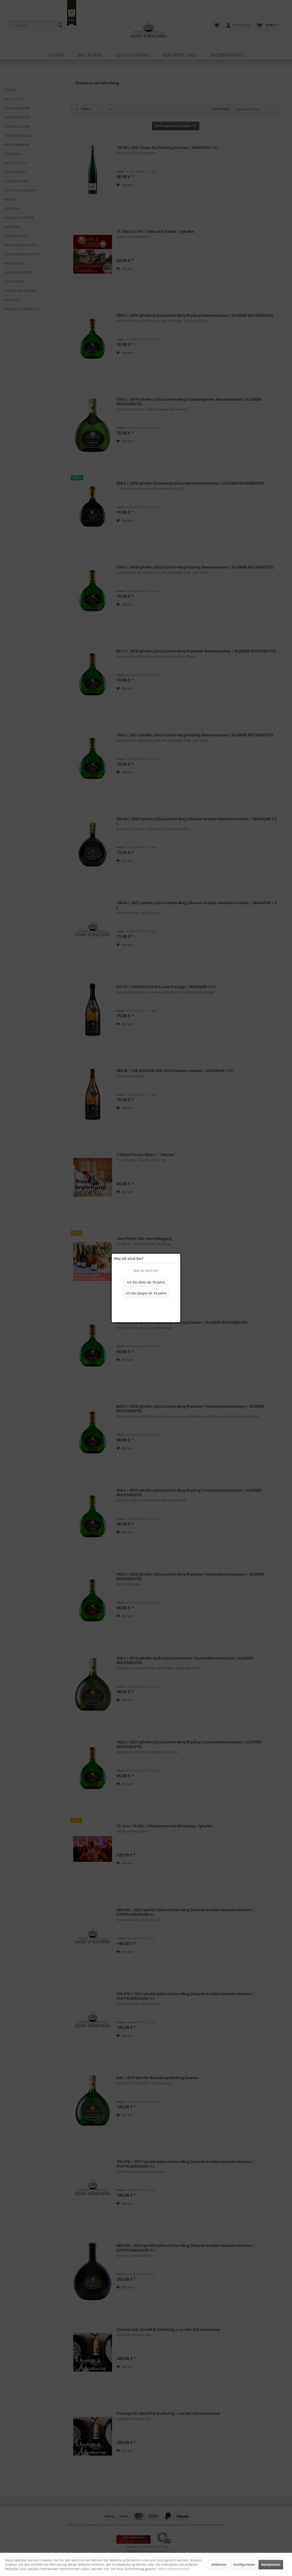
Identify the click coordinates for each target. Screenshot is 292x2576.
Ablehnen (218, 2564)
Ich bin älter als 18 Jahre (146, 1282)
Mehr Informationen (173, 2569)
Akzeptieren (270, 2564)
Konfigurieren (244, 2564)
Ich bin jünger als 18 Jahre (146, 1293)
